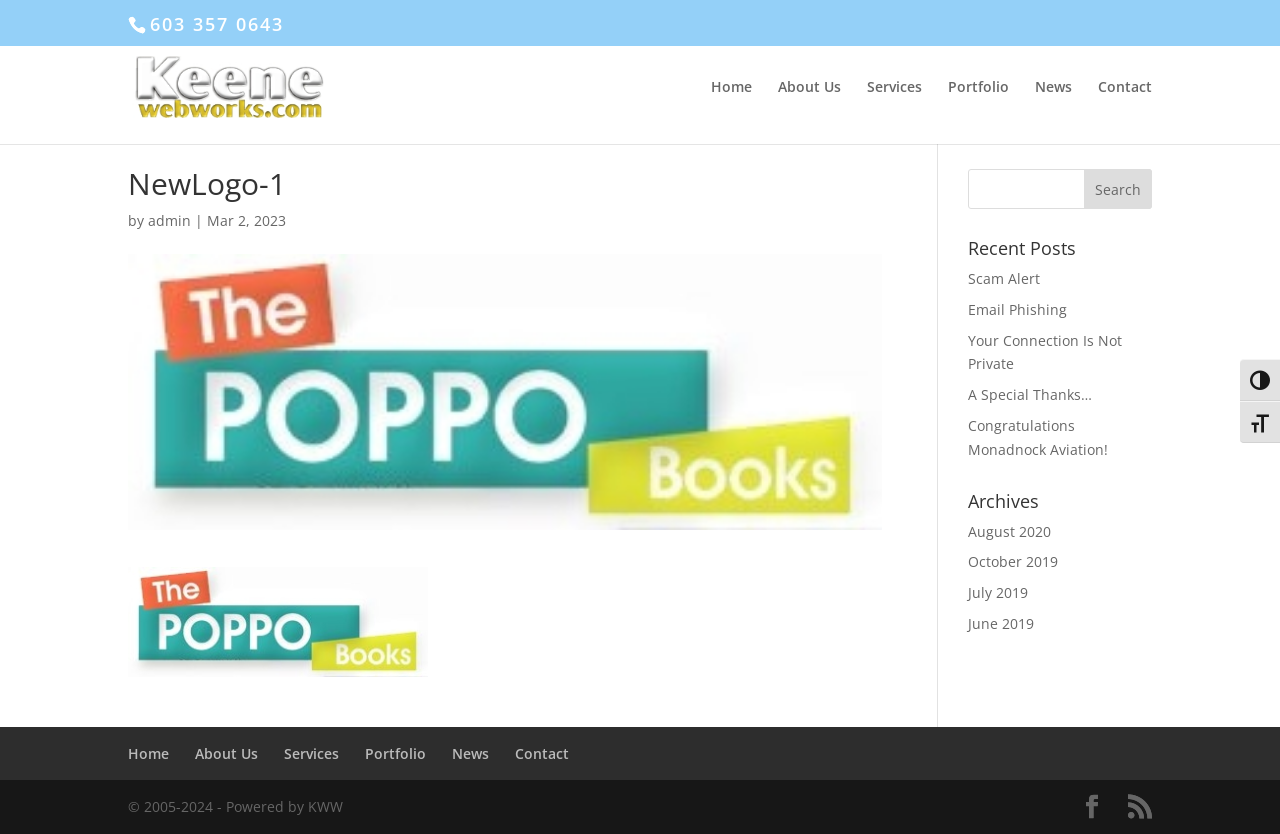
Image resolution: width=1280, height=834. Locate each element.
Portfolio (978, 88)
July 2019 (998, 592)
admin (169, 220)
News (1053, 88)
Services (894, 88)
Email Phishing (1017, 309)
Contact (1125, 88)
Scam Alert (1004, 278)
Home (731, 88)
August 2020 (1009, 531)
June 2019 (1001, 623)
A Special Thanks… (1030, 394)
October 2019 (1013, 561)
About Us (809, 88)
